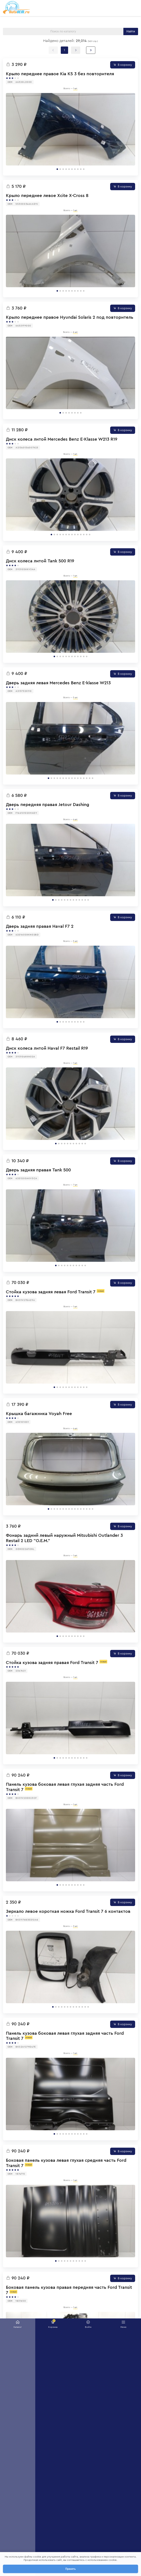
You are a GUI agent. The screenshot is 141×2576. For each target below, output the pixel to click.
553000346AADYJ (27, 204)
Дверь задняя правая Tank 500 (38, 1170)
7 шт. (75, 1185)
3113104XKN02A (25, 1057)
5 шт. (75, 697)
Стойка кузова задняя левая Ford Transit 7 (51, 1292)
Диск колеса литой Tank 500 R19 (40, 561)
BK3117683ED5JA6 (27, 1920)
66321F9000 (23, 326)
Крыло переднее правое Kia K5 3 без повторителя (60, 74)
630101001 (22, 1422)
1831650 (21, 2301)
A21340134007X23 (27, 447)
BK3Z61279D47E (26, 2047)
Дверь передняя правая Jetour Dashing (47, 805)
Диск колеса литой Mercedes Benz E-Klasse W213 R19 (61, 439)
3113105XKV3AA (25, 569)
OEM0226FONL (25, 1549)
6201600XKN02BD (27, 935)
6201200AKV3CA (26, 1178)
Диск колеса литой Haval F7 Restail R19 (47, 1048)
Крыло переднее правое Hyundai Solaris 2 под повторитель (69, 317)
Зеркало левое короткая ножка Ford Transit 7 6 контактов (68, 1911)
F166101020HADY (26, 813)
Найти (130, 31)
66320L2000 (24, 82)
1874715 (20, 2174)
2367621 (21, 1671)
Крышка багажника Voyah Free (39, 1414)
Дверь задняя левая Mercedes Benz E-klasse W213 (58, 683)
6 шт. (75, 332)
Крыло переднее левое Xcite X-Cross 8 (47, 195)
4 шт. (75, 819)
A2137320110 (24, 691)
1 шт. (75, 88)
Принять (70, 2568)
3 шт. (75, 1926)
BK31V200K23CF (26, 1798)
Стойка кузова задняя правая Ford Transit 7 (53, 1663)
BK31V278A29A (25, 1300)
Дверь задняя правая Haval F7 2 (39, 926)
